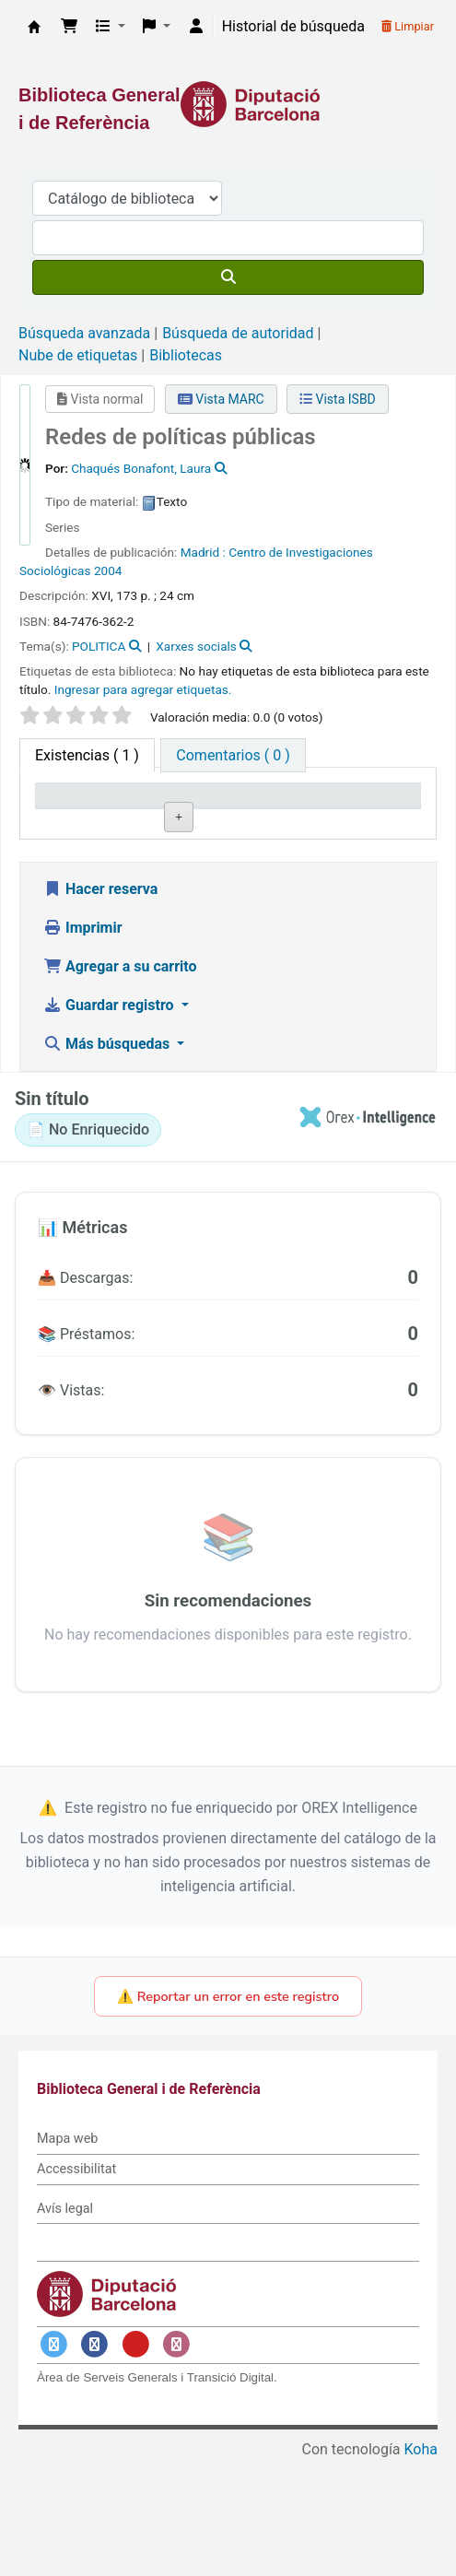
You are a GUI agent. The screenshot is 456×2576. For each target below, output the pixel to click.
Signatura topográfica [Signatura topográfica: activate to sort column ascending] (274, 812)
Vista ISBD (337, 399)
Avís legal (65, 2324)
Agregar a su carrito (120, 1082)
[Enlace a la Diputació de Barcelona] (228, 104)
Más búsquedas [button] (108, 1160)
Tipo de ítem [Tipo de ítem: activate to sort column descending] (69, 812)
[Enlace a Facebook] (94, 2460)
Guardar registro (110, 1121)
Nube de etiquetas (77, 355)
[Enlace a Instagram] (176, 2460)
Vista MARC (221, 399)
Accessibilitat (76, 2285)
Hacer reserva (100, 1005)
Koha (421, 2564)
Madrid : (203, 552)
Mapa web (67, 2255)
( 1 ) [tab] (87, 755)
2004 (108, 570)
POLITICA (98, 646)
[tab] (232, 755)
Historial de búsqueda (293, 26)
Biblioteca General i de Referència (34, 26)
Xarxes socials (196, 646)
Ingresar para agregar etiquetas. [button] (143, 689)
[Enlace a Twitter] (53, 2460)
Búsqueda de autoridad (237, 333)
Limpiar (407, 26)
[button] (69, 26)
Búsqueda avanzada (84, 333)
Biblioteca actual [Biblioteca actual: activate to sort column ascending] (174, 812)
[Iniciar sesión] (196, 26)
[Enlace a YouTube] (135, 2460)
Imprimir (83, 1044)
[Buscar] (228, 277)
